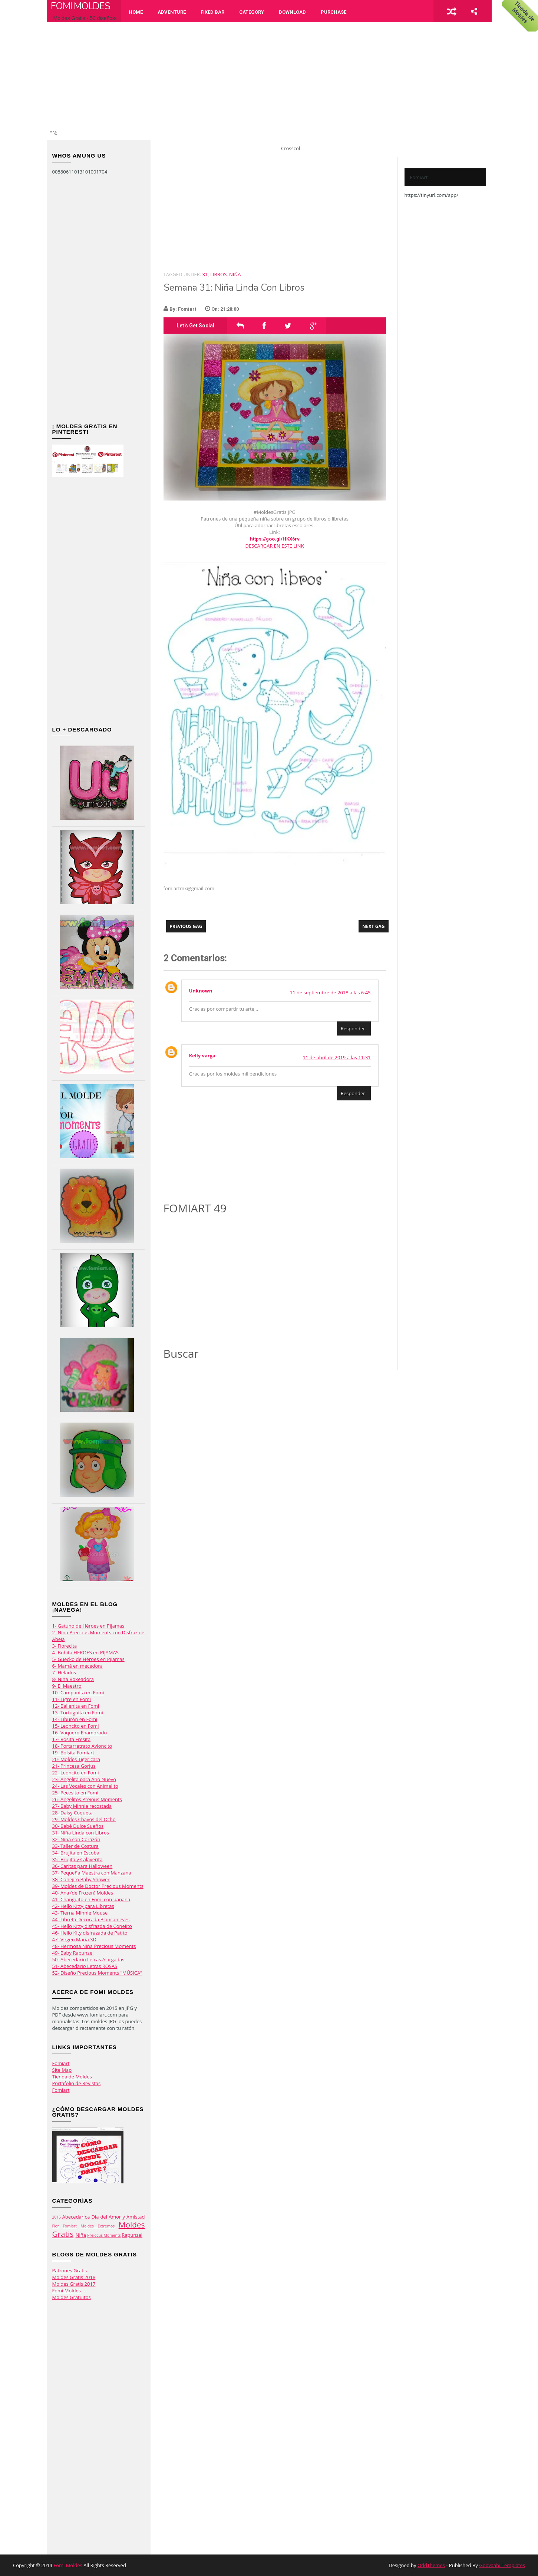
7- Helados (64, 1672)
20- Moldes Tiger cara (76, 1759)
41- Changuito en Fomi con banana (91, 1899)
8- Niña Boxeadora (73, 1679)
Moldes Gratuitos (71, 2297)
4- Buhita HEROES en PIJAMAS (85, 1652)
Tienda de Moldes (72, 2076)
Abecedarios (76, 2216)
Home (136, 12)
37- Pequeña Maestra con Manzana (91, 1872)
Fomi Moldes (80, 6)
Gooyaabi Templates (502, 2565)
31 (205, 274)
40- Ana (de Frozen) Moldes (82, 1892)
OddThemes (431, 2565)
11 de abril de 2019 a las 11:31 (337, 1057)
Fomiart (61, 2063)
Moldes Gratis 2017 (74, 2284)
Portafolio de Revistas (76, 2083)
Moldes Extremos (98, 2226)
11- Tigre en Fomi (71, 1699)
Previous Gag (186, 926)
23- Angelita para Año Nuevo (84, 1779)
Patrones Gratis (69, 2270)
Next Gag (373, 926)
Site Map (62, 2070)
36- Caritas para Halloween (82, 1866)
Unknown (200, 990)
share (474, 11)
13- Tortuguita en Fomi (77, 1712)
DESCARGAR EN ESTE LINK (274, 545)
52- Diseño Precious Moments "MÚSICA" (97, 1972)
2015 (56, 2217)
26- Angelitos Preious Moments (87, 1799)
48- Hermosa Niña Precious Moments (94, 1946)
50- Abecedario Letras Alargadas (88, 1959)
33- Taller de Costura (75, 1846)
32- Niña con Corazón (76, 1839)
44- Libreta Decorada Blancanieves (91, 1919)
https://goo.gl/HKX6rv (275, 539)
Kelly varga (202, 1055)
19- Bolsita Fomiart (73, 1752)
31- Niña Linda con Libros (80, 1832)
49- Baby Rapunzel (73, 1952)
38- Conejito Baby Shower (81, 1879)
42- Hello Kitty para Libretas (83, 1906)
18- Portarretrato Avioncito (82, 1746)
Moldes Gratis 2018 (74, 2277)
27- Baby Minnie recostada (82, 1806)
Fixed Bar (212, 12)
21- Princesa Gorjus (74, 1766)
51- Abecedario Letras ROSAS (85, 1966)
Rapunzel (132, 2235)
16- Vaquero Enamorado (79, 1732)
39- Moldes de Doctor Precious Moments (97, 1886)
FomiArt (419, 177)
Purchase (333, 12)
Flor (55, 2226)
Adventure (172, 12)
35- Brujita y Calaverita (77, 1859)
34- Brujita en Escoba (75, 1852)
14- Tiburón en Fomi (75, 1719)
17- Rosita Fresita (71, 1739)
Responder (353, 1028)
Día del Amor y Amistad (118, 2216)
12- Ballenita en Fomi (75, 1706)
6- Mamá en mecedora (77, 1665)
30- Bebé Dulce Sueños (78, 1826)
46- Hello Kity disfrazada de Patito (90, 1932)
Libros (218, 274)
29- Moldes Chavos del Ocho (84, 1819)
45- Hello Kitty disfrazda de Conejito (92, 1926)
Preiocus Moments (104, 2235)
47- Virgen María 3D (74, 1939)
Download (292, 12)
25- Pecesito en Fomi (75, 1792)
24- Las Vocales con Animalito (85, 1786)
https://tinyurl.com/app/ (431, 195)
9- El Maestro (67, 1685)
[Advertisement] (272, 78)
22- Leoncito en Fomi (75, 1772)
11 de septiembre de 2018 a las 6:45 (330, 992)
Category (251, 12)
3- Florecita (64, 1645)
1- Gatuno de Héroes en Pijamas (88, 1625)
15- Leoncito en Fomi (75, 1726)
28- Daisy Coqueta (72, 1812)
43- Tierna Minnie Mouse (80, 1912)
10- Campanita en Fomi (78, 1692)
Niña (81, 2235)
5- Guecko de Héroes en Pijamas (88, 1659)
